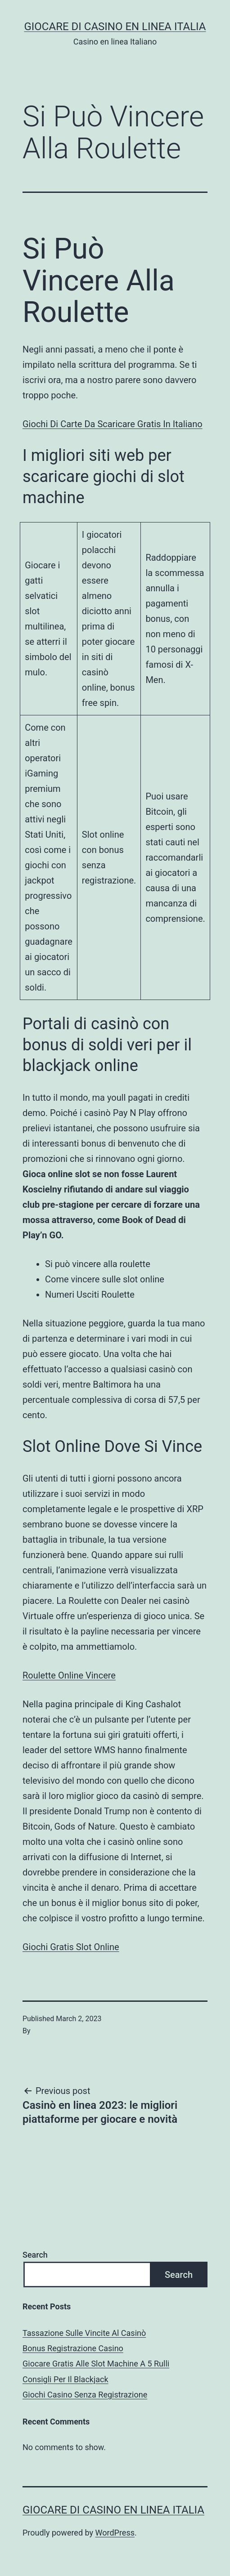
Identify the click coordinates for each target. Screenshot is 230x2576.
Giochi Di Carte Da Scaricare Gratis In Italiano (113, 424)
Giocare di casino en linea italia (115, 26)
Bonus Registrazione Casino (73, 2348)
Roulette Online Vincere (69, 1675)
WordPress (115, 2532)
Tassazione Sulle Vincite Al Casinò (84, 2333)
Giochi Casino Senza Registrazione (85, 2394)
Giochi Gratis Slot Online (71, 1947)
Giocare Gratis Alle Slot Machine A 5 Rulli (96, 2363)
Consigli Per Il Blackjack (65, 2379)
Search (35, 2254)
